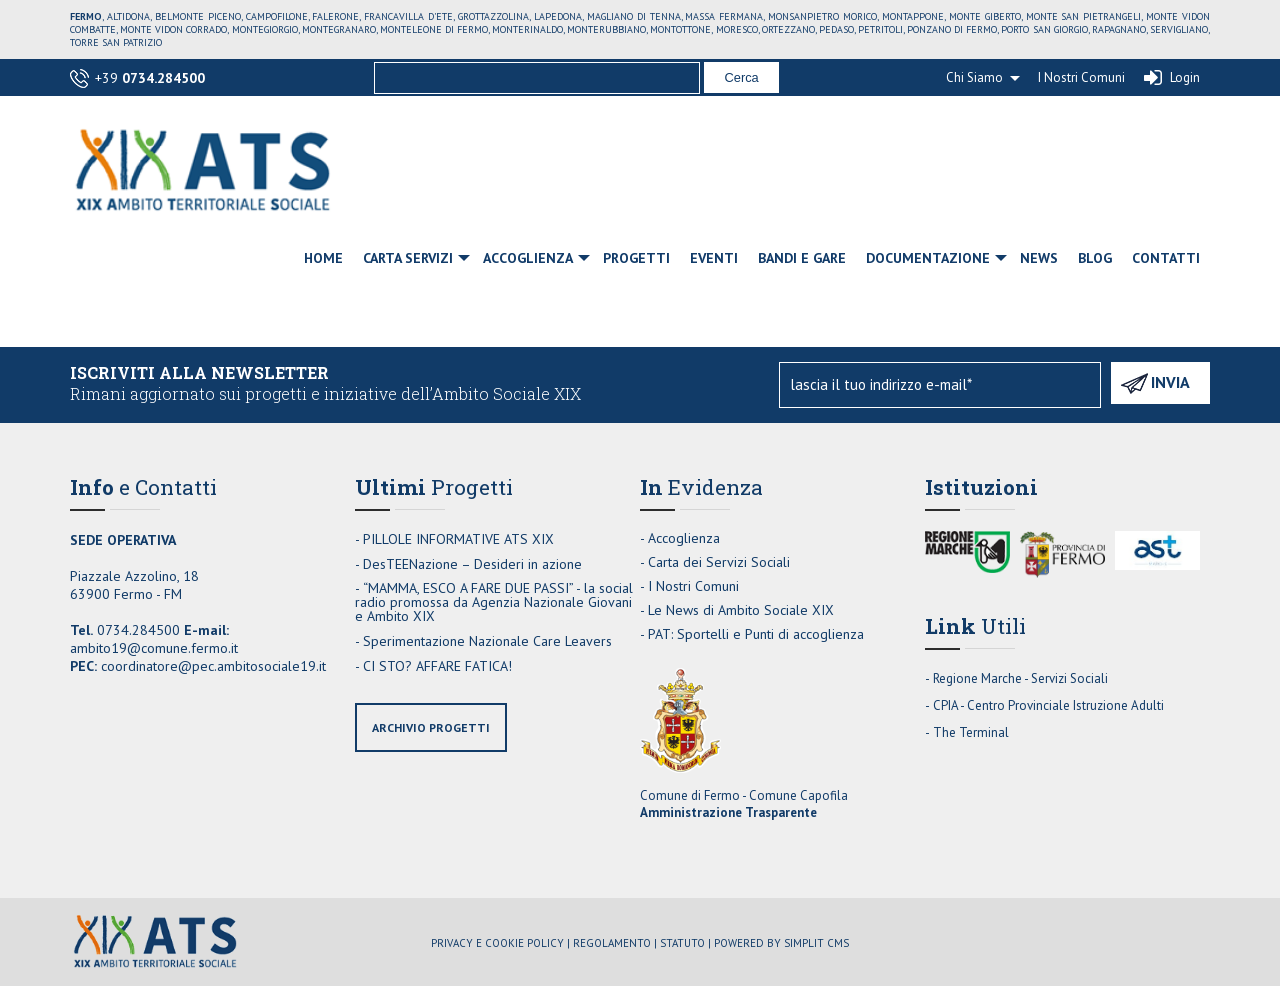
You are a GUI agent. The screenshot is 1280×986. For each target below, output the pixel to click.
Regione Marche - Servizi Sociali (1020, 678)
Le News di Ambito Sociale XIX (741, 610)
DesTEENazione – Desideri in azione (472, 564)
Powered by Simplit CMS (781, 943)
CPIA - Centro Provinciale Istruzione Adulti (1048, 705)
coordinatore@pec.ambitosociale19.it (213, 666)
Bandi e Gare (802, 258)
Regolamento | (615, 943)
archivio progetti (431, 727)
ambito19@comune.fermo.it (154, 648)
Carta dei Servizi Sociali (719, 562)
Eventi (714, 258)
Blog (1095, 258)
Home (323, 258)
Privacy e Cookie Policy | (500, 943)
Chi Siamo (974, 77)
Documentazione (928, 258)
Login (1185, 77)
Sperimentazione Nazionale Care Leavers (487, 641)
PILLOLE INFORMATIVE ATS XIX (458, 539)
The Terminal (971, 732)
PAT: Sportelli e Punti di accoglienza (756, 634)
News (1039, 258)
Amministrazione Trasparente (728, 812)
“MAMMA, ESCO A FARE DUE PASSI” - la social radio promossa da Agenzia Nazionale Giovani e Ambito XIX (494, 602)
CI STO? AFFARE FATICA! (437, 666)
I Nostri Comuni (1081, 77)
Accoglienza (528, 258)
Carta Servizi (408, 258)
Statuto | (685, 943)
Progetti (636, 258)
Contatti (1166, 258)
